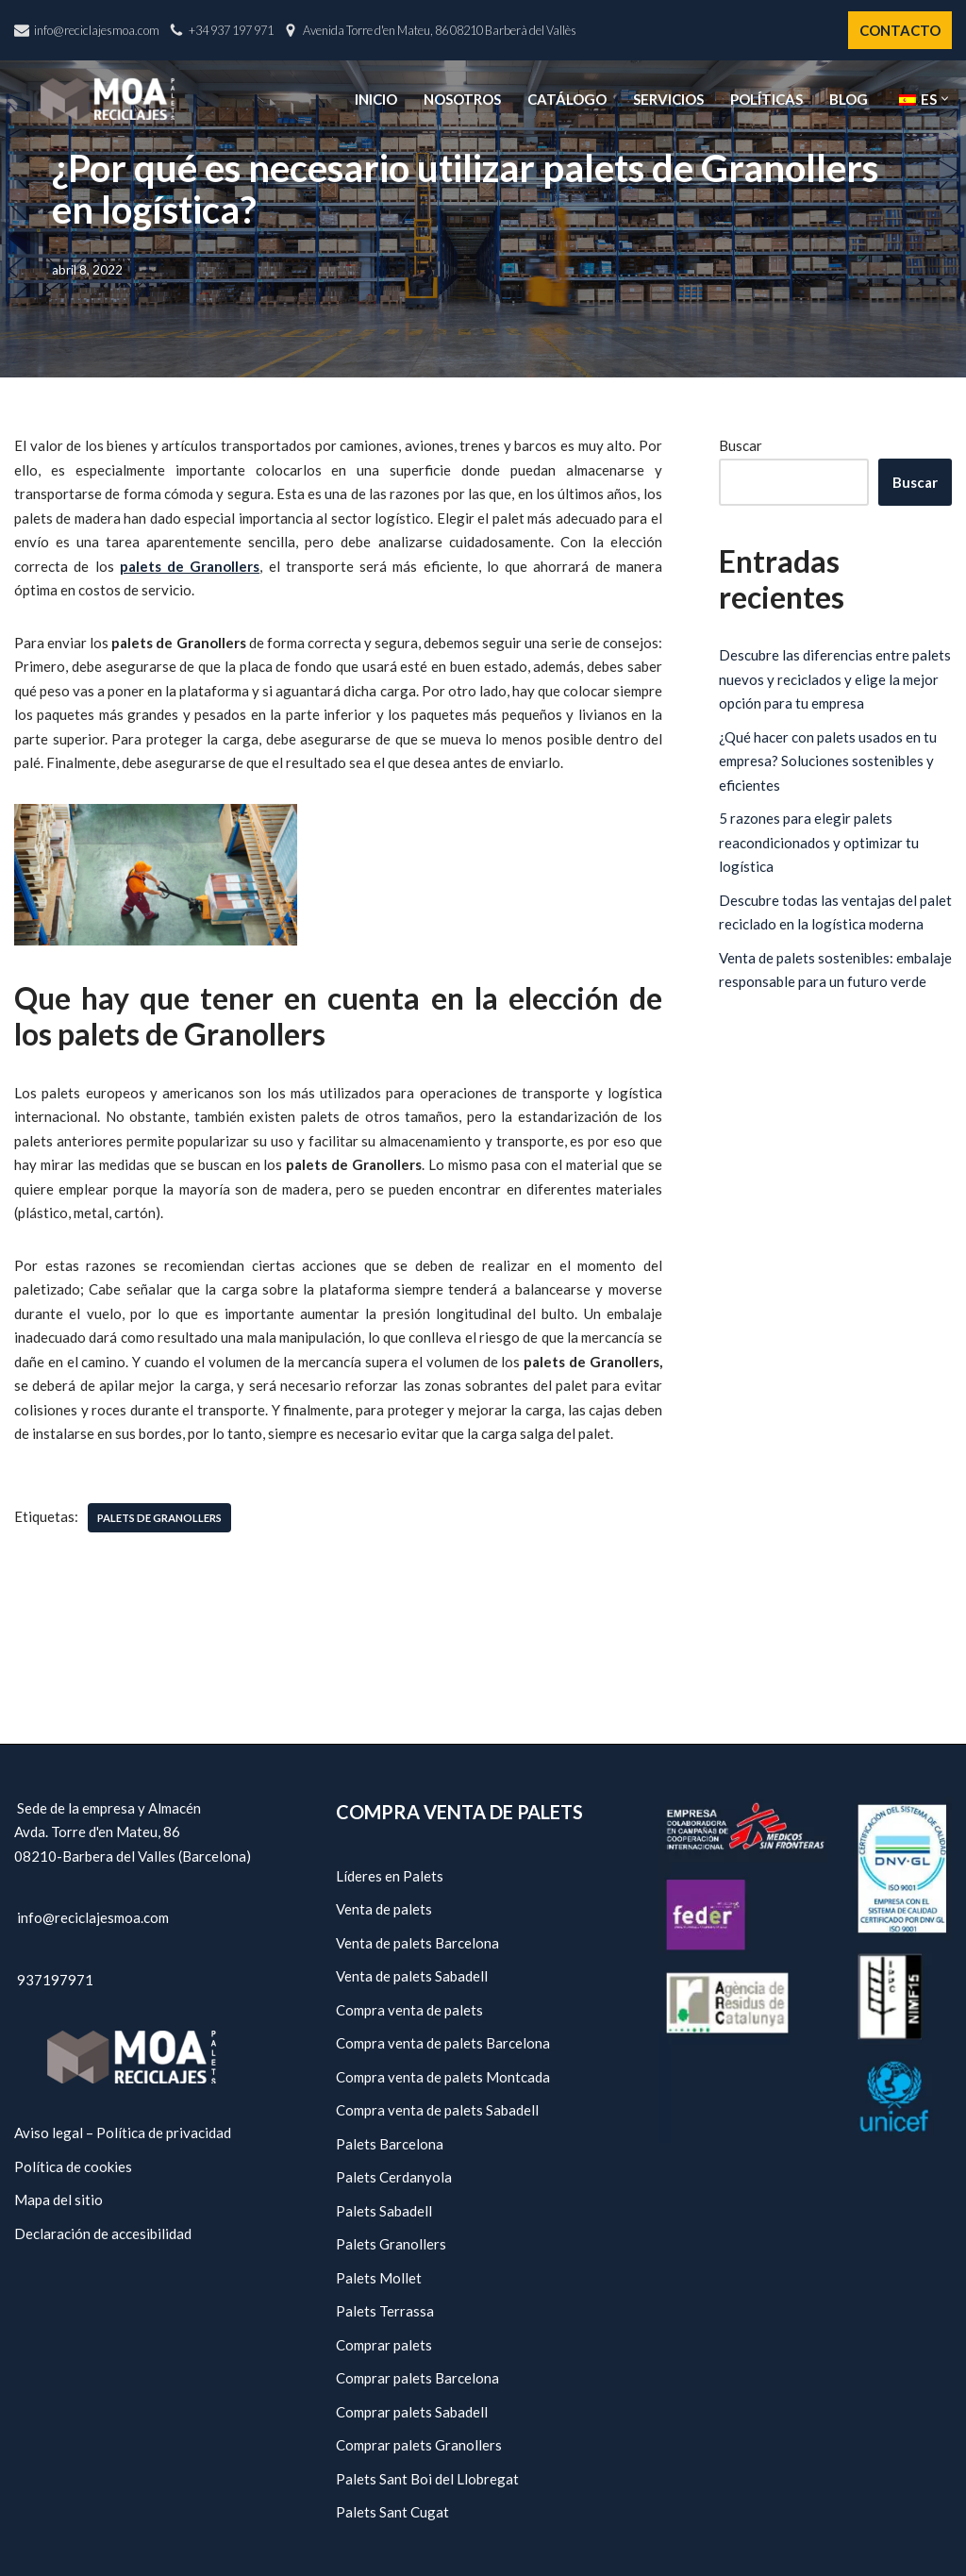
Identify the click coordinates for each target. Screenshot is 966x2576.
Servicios (668, 99)
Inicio (376, 99)
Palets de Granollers (159, 1518)
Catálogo (567, 99)
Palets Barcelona (389, 2142)
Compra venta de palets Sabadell (437, 2109)
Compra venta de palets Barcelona (443, 2042)
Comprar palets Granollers (419, 2444)
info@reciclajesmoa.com (96, 30)
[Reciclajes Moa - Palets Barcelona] (107, 98)
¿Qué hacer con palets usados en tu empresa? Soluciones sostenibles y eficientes (828, 761)
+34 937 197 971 (231, 30)
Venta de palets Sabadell (412, 1975)
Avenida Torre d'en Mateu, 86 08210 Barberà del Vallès (439, 30)
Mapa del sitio (58, 2199)
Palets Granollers (391, 2243)
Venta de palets (384, 1908)
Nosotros (462, 99)
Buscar (740, 445)
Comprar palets (384, 2343)
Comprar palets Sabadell (412, 2410)
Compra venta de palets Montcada (443, 2075)
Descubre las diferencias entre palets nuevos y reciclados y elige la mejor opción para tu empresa (835, 678)
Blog (848, 99)
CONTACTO (900, 30)
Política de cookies (73, 2165)
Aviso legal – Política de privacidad (122, 2132)
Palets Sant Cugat (392, 2511)
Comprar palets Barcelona (417, 2377)
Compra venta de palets (409, 2008)
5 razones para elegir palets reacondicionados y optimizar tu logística (819, 842)
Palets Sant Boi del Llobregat (427, 2477)
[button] (944, 98)
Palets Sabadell (384, 2209)
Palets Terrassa (385, 2310)
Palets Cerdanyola (394, 2176)
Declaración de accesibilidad (103, 2232)
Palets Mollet (379, 2276)
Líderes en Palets (389, 1874)
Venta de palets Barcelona (417, 1941)
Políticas (766, 99)
